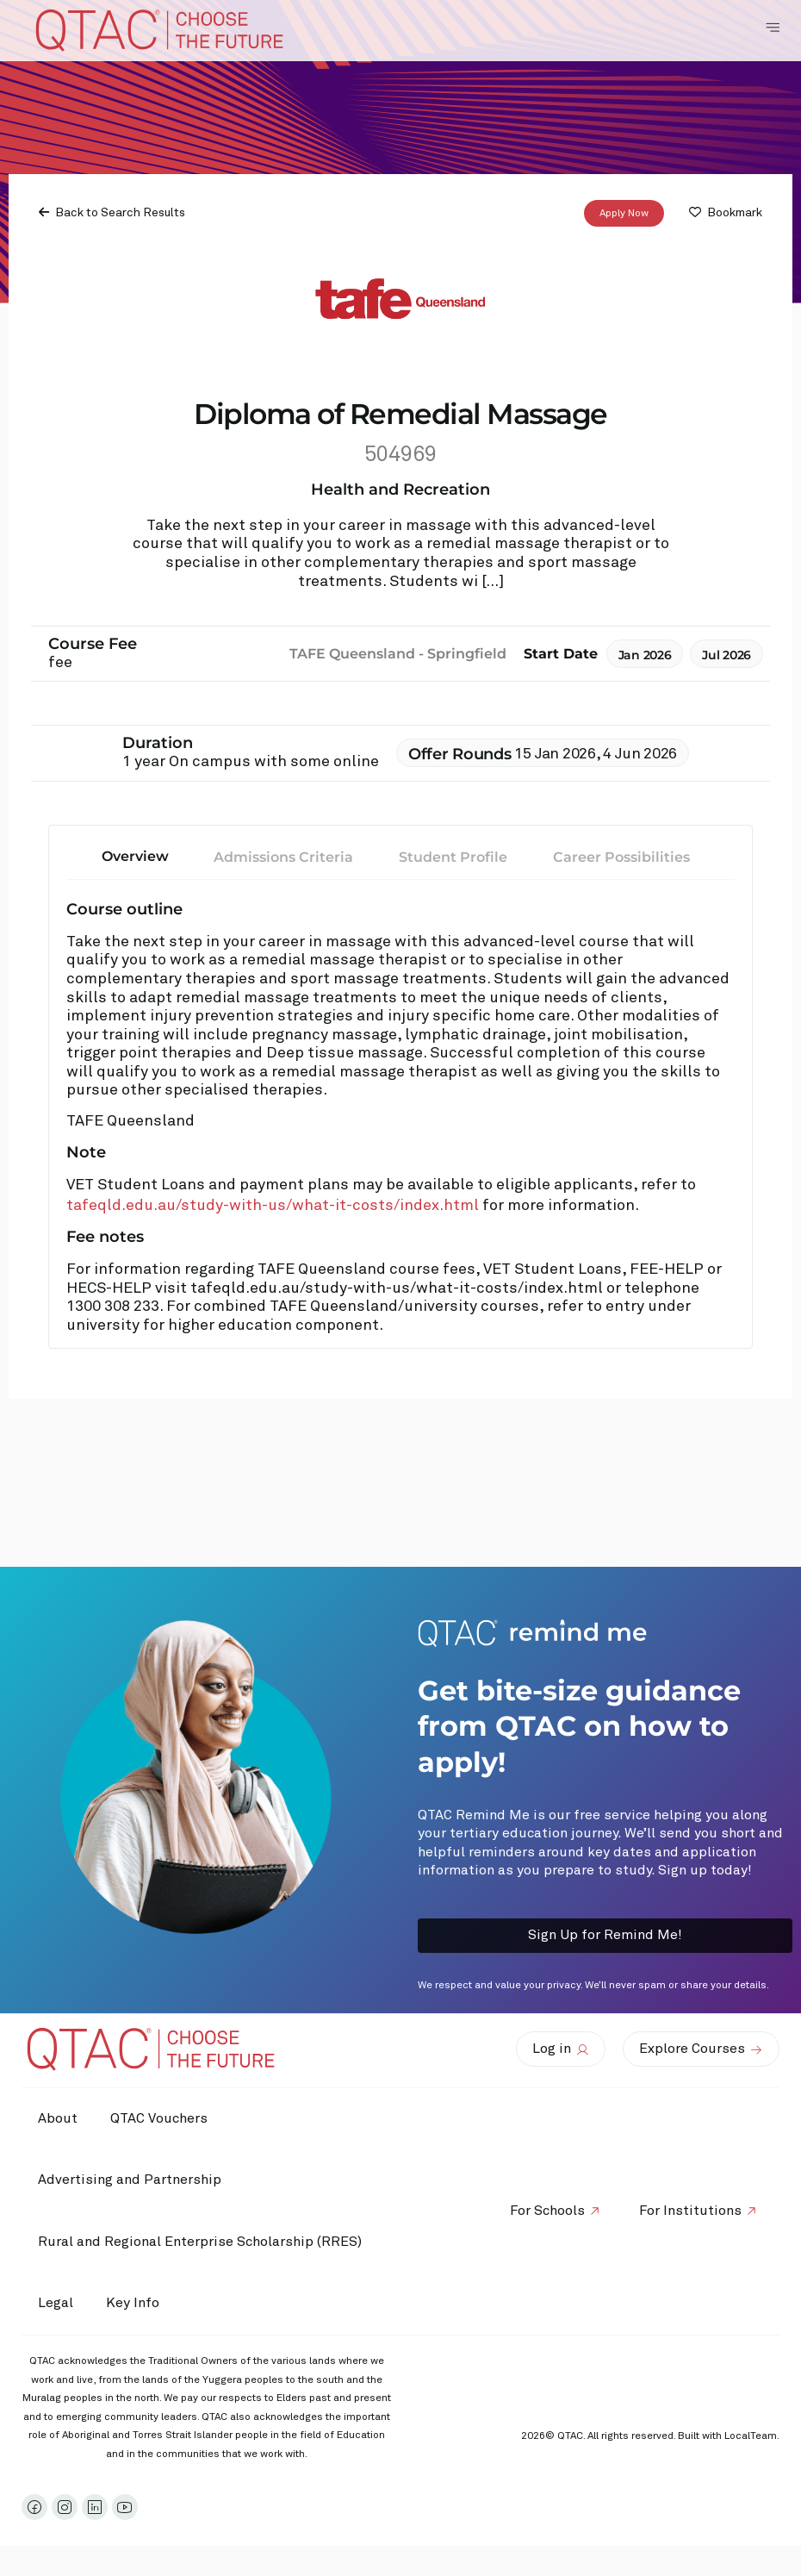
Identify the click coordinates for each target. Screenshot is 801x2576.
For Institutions (689, 2210)
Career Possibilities (621, 857)
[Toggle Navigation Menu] (772, 27)
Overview (135, 856)
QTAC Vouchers (161, 2118)
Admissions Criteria (283, 857)
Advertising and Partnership (130, 2179)
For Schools (544, 2210)
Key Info (140, 2303)
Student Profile (453, 857)
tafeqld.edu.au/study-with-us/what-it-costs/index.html (272, 1205)
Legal (56, 2303)
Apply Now (624, 214)
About (58, 2118)
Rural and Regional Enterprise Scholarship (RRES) (201, 2242)
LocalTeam (750, 2436)
